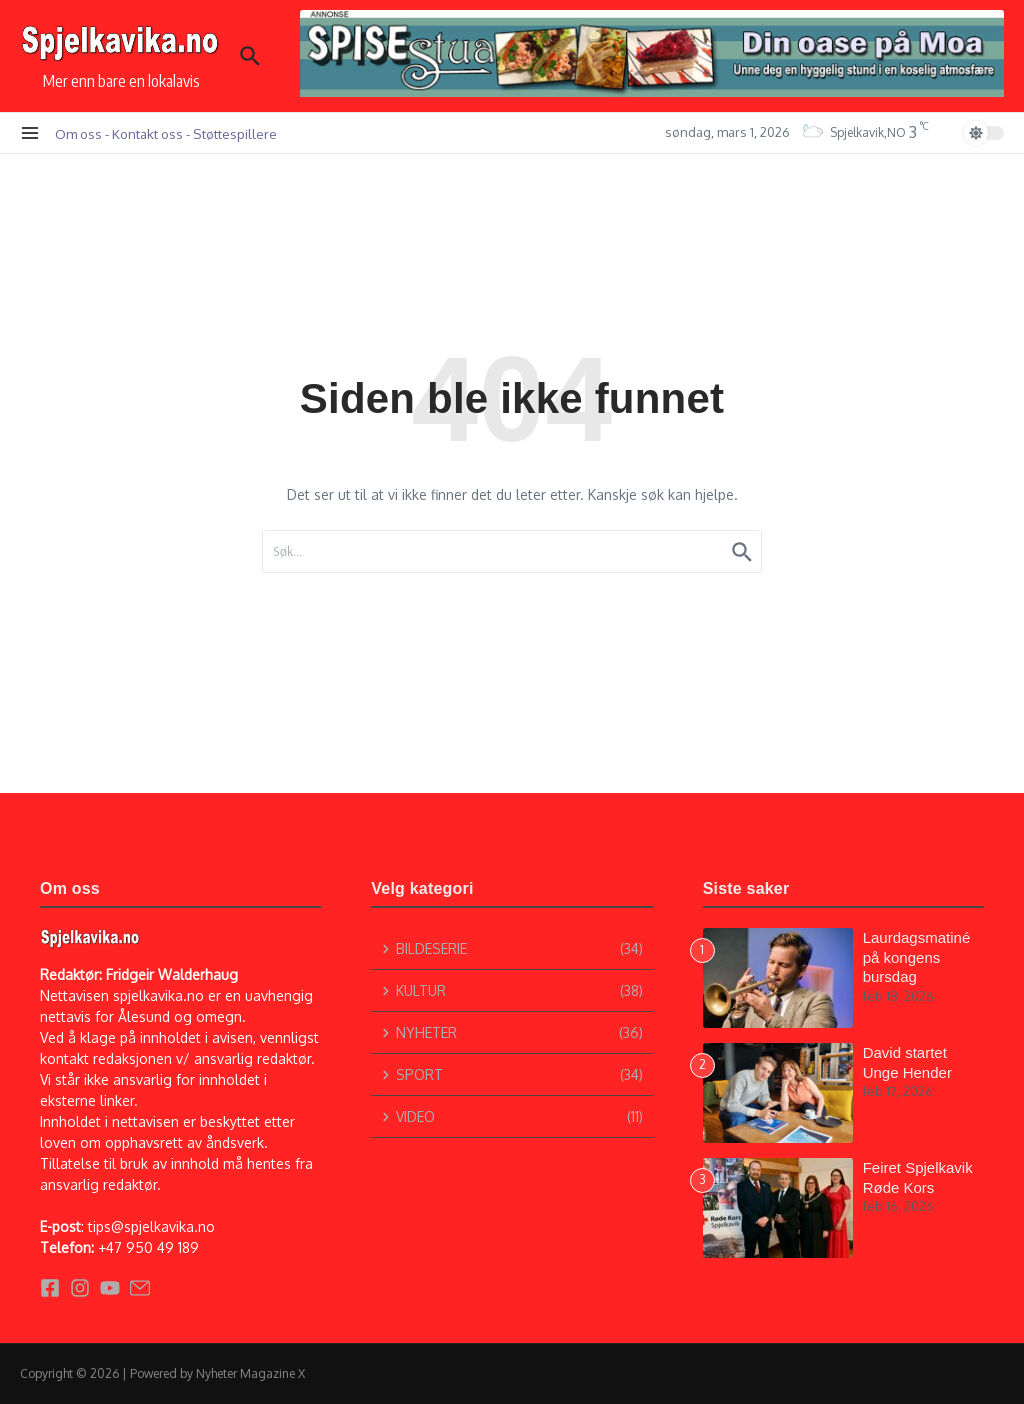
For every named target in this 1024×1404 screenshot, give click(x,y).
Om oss (78, 133)
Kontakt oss (147, 133)
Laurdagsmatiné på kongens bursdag (917, 957)
